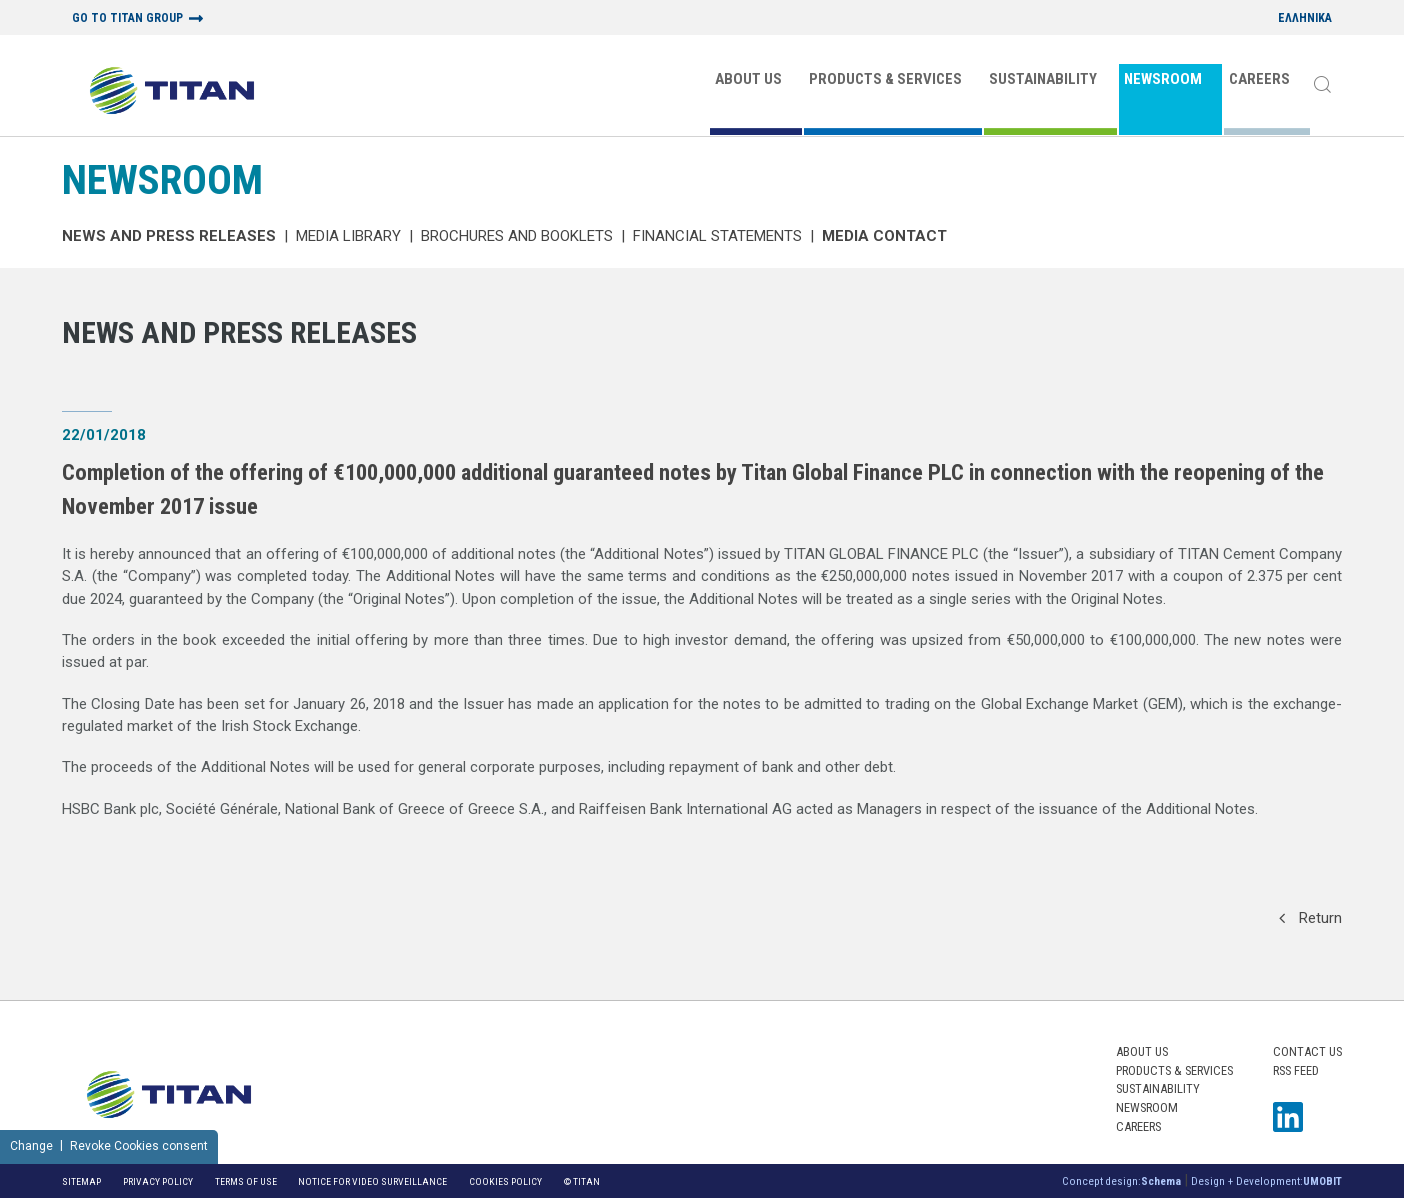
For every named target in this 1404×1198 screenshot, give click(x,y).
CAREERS (1259, 79)
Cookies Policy (505, 1181)
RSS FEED (1296, 1070)
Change (31, 1146)
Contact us (1307, 1051)
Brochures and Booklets (517, 236)
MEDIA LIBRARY (348, 236)
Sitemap (81, 1181)
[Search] (1322, 86)
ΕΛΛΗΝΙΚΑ (1305, 18)
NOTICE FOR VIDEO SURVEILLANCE (372, 1181)
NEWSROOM (1163, 79)
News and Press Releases (169, 236)
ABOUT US (748, 79)
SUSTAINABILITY (1043, 79)
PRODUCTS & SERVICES (885, 79)
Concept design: (1121, 1181)
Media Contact (884, 236)
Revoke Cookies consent (139, 1146)
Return (1310, 918)
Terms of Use (246, 1181)
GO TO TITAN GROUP (127, 18)
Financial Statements (717, 236)
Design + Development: (1266, 1181)
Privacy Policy (158, 1181)
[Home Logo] (172, 92)
